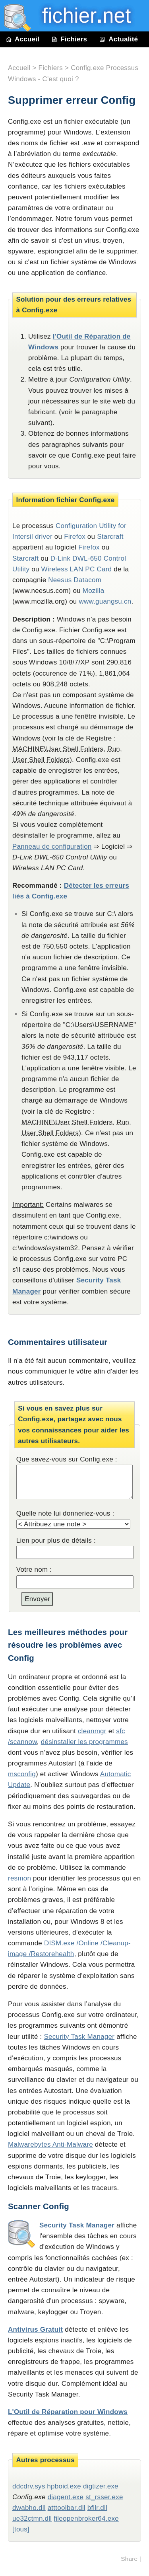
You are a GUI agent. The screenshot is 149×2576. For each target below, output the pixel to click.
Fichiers (69, 39)
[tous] (20, 2529)
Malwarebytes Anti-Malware (50, 2144)
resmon (19, 1878)
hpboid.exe (64, 2486)
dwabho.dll (29, 2508)
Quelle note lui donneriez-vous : (65, 1513)
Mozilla (93, 590)
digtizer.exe (100, 2486)
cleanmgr (92, 1731)
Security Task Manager (79, 2036)
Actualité (118, 39)
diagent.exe (66, 2497)
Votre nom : (34, 1569)
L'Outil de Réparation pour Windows (68, 2412)
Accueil (22, 39)
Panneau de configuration (52, 846)
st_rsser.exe (104, 2497)
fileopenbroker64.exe (86, 2518)
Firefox (74, 536)
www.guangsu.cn (105, 601)
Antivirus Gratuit (35, 2329)
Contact (23, 54)
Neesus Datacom (74, 580)
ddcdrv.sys (28, 2486)
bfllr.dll (97, 2508)
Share (129, 2558)
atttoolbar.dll (66, 2508)
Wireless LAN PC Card (76, 569)
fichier (81, 15)
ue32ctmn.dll (32, 2518)
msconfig (22, 1774)
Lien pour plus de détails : (56, 1540)
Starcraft (110, 536)
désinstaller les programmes (84, 1742)
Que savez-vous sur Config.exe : (66, 1459)
